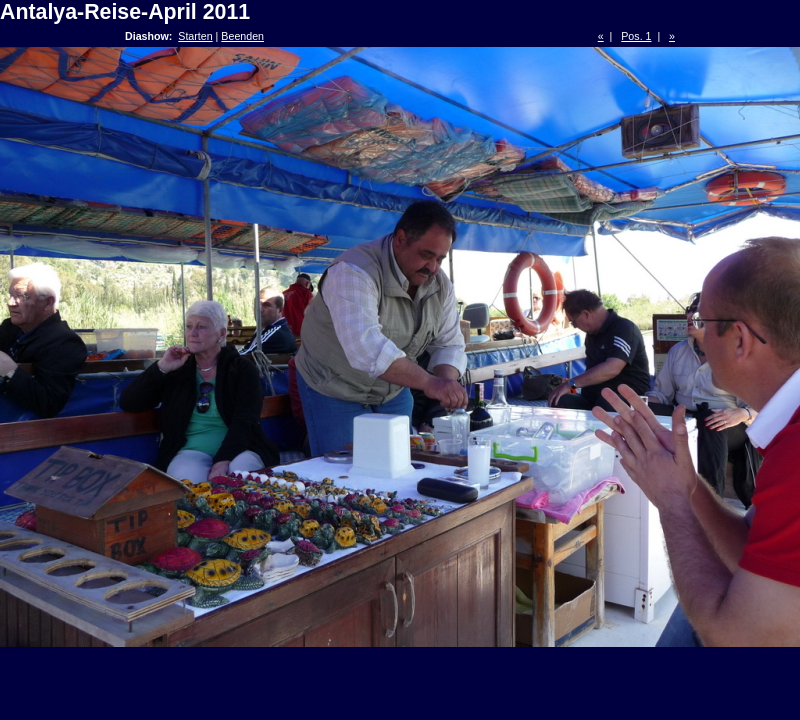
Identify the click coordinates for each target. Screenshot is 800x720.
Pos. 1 (636, 36)
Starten (195, 36)
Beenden (242, 36)
